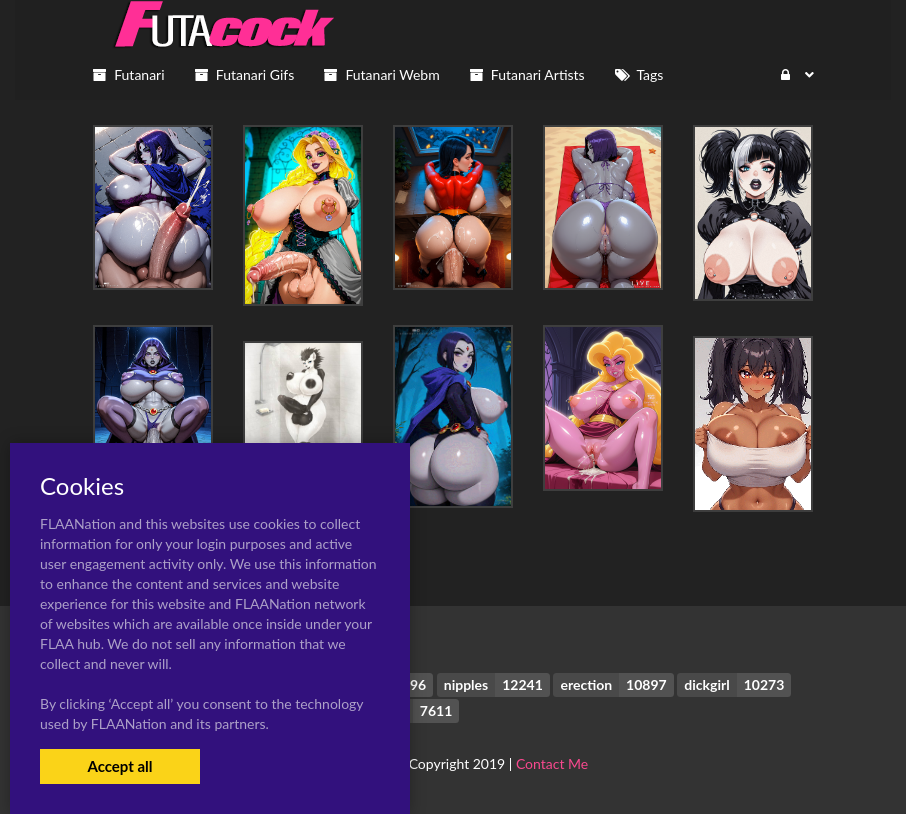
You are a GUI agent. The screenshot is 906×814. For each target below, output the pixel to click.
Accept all (119, 766)
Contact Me (552, 763)
